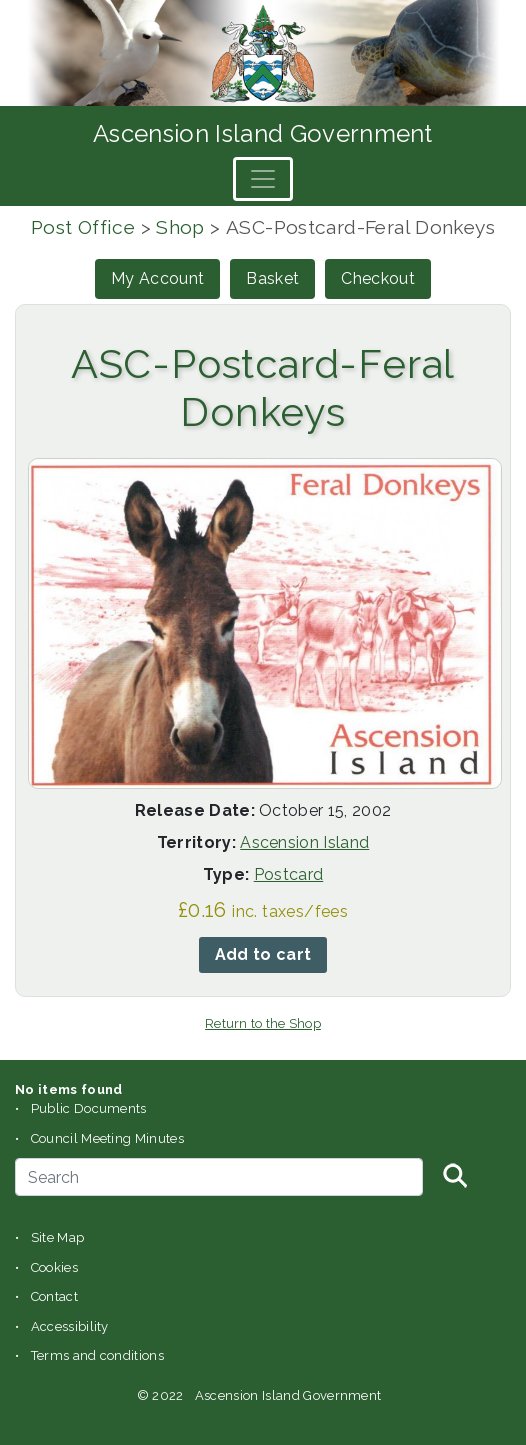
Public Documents (89, 1108)
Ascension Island (304, 842)
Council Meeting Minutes (107, 1138)
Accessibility (70, 1326)
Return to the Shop (263, 1023)
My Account (157, 278)
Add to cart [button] (263, 954)
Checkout (378, 278)
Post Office (83, 227)
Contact (54, 1296)
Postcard (289, 874)
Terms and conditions (97, 1355)
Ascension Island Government (263, 133)
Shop (180, 227)
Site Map (58, 1237)
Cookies (54, 1267)
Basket (272, 278)
